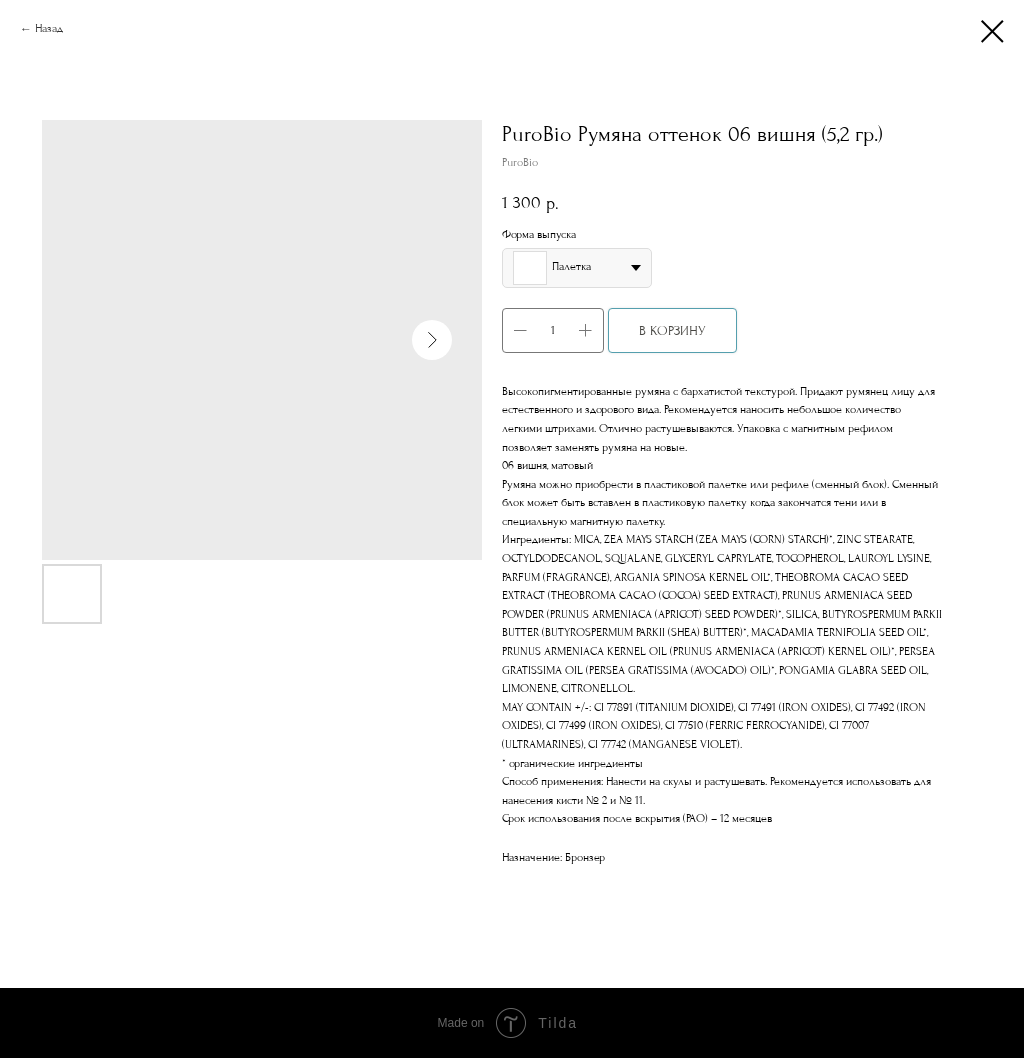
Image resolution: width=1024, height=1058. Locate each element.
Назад (49, 28)
